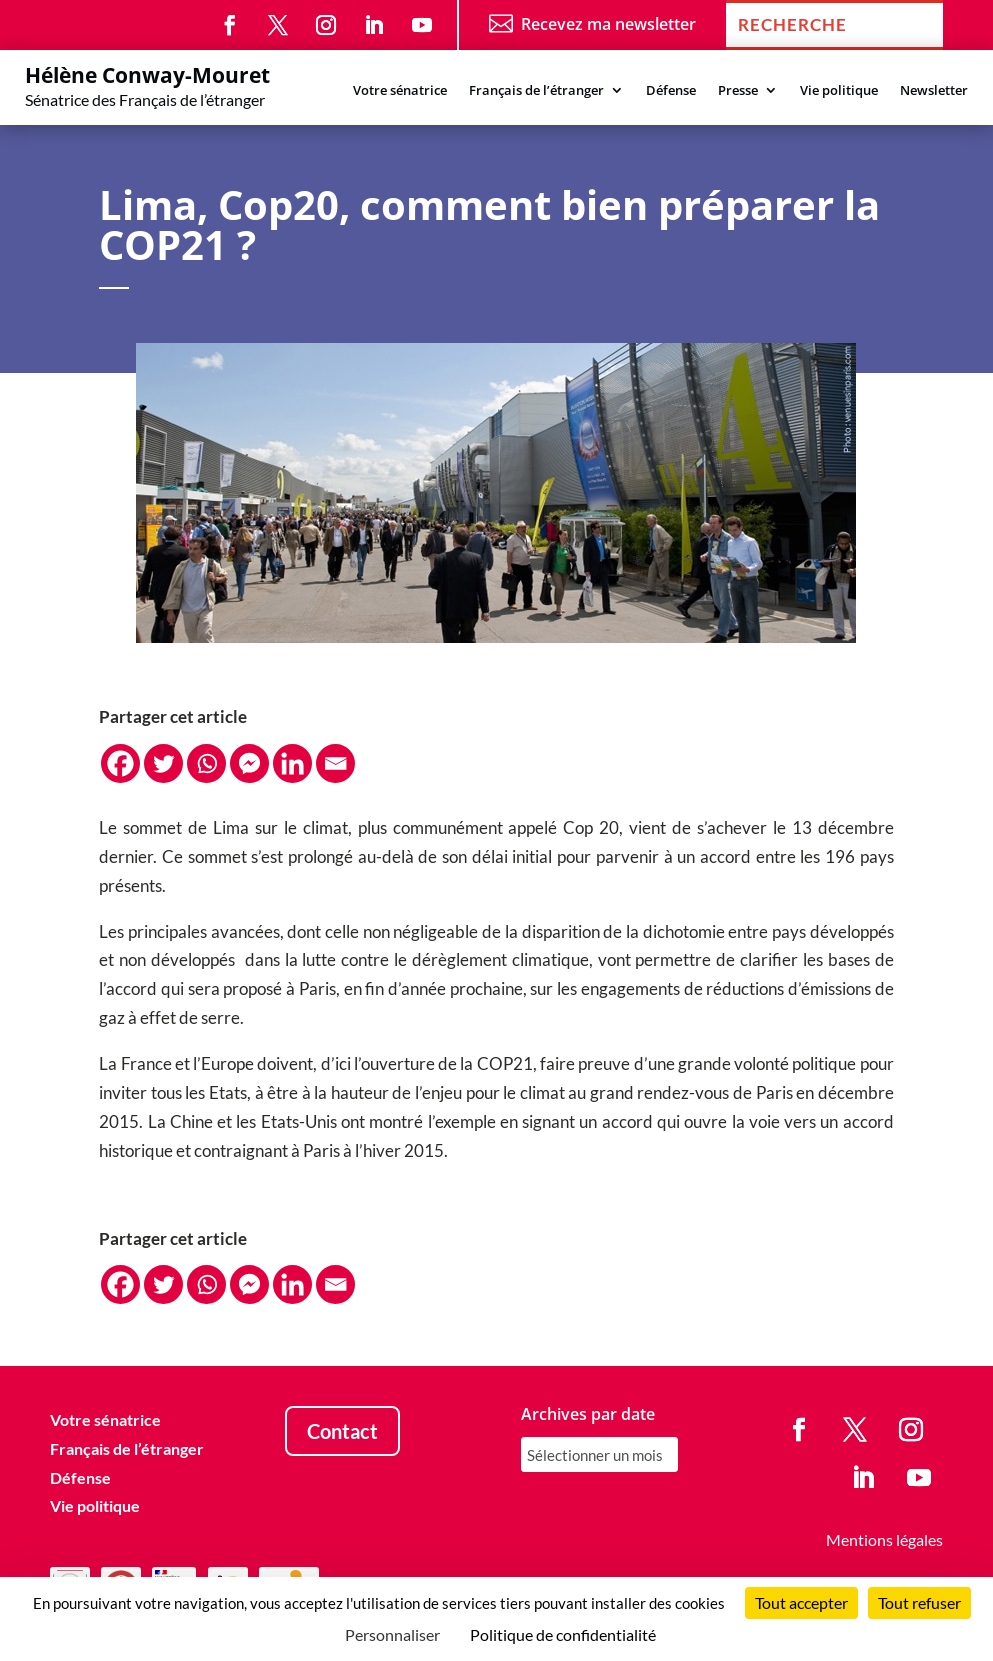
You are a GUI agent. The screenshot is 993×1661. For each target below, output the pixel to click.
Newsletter (934, 91)
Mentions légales (884, 1539)
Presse (738, 91)
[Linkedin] (292, 763)
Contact (342, 1431)
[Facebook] (120, 763)
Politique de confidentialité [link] (563, 1634)
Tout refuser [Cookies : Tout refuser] (919, 1602)
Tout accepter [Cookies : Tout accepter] (801, 1602)
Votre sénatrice (400, 91)
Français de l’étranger (536, 91)
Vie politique (839, 91)
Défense (671, 91)
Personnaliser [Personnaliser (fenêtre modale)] (392, 1634)
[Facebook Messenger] (249, 763)
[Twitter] (163, 763)
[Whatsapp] (206, 763)
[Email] (335, 763)
